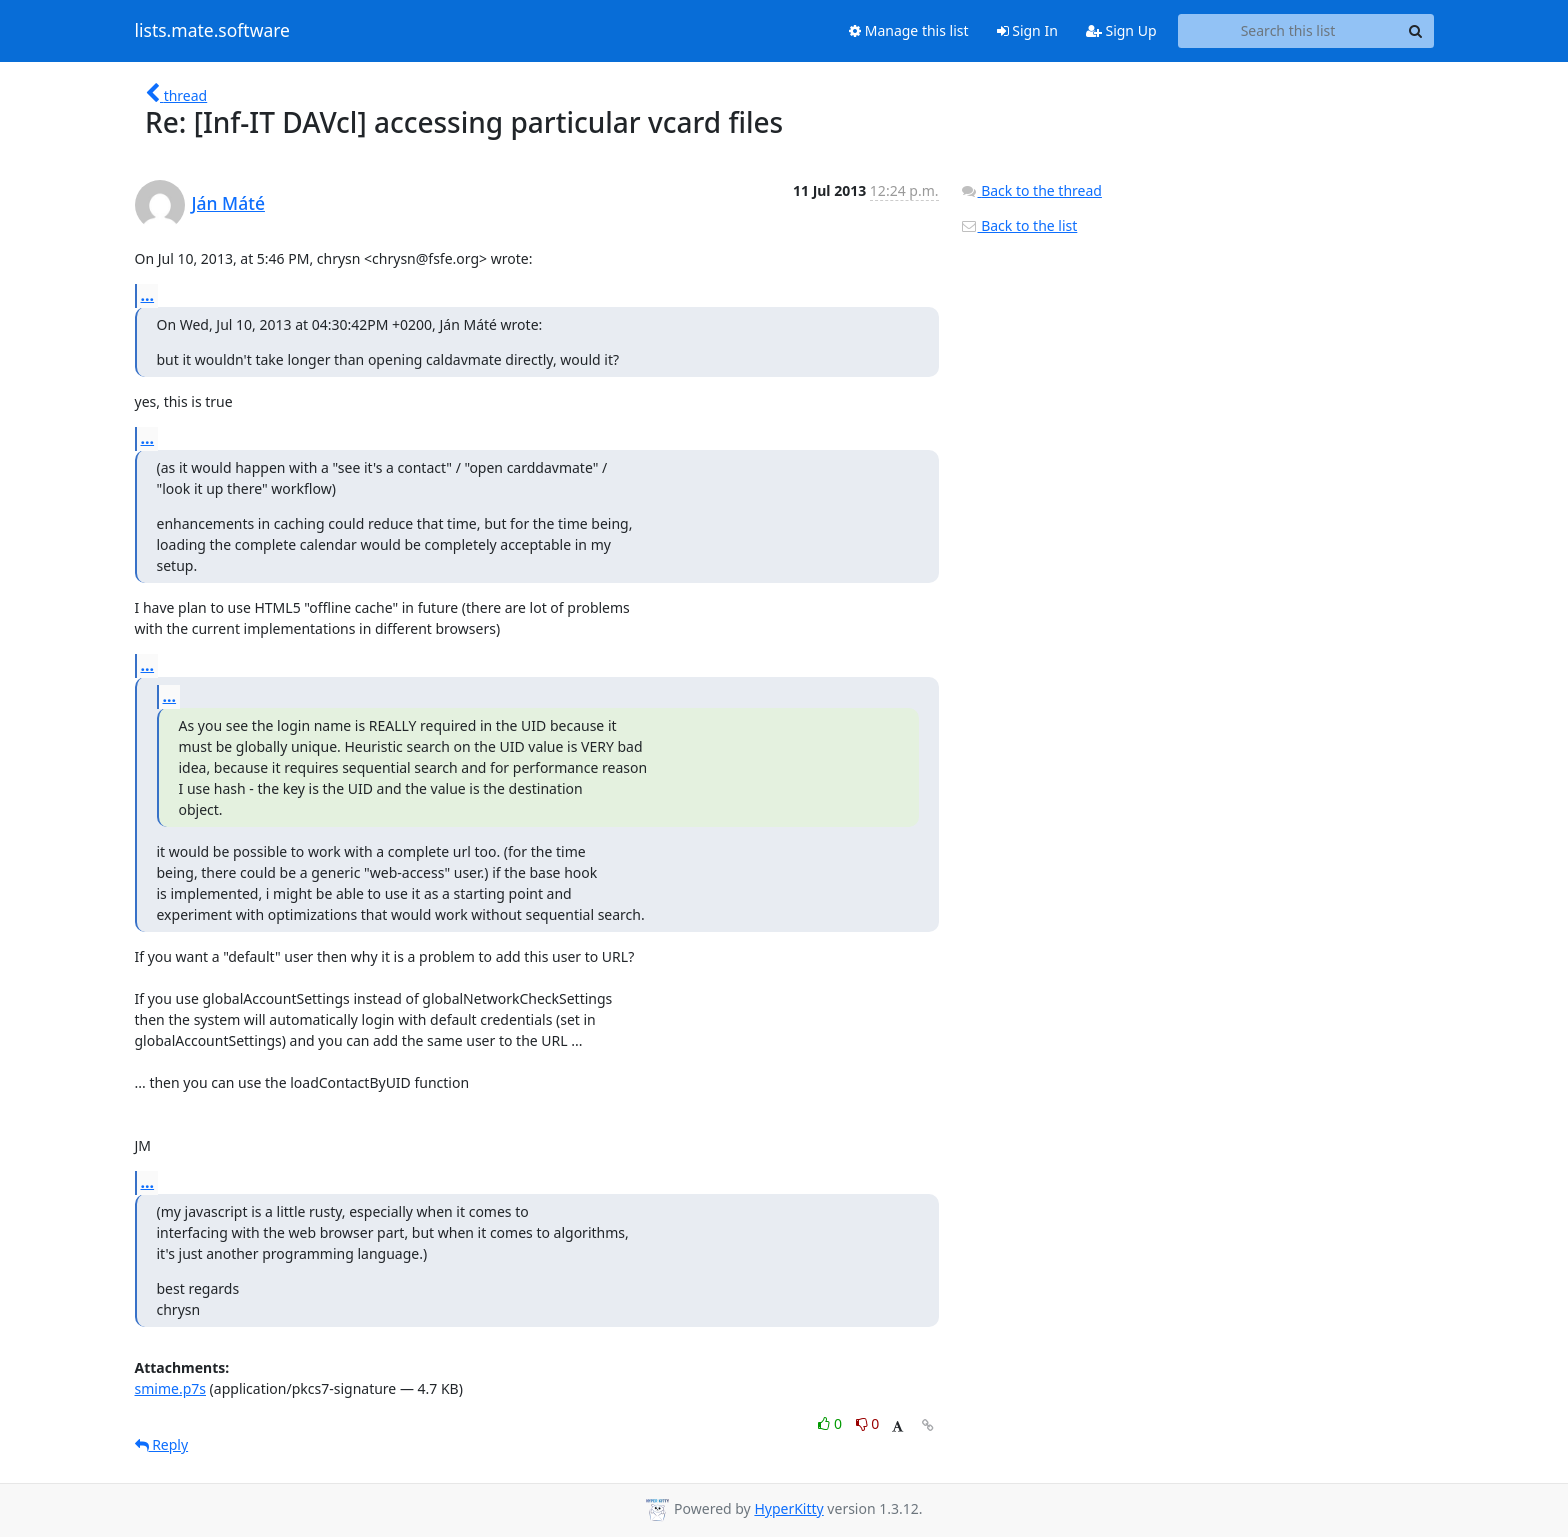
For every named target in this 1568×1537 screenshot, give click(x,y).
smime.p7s (170, 1388)
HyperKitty (788, 1508)
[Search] (1416, 31)
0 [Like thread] (831, 1423)
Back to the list (1019, 225)
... (148, 295)
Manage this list (909, 30)
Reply (162, 1444)
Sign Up (1121, 30)
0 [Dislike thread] (868, 1423)
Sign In (1027, 30)
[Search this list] (1288, 31)
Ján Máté (228, 203)
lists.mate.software (213, 31)
